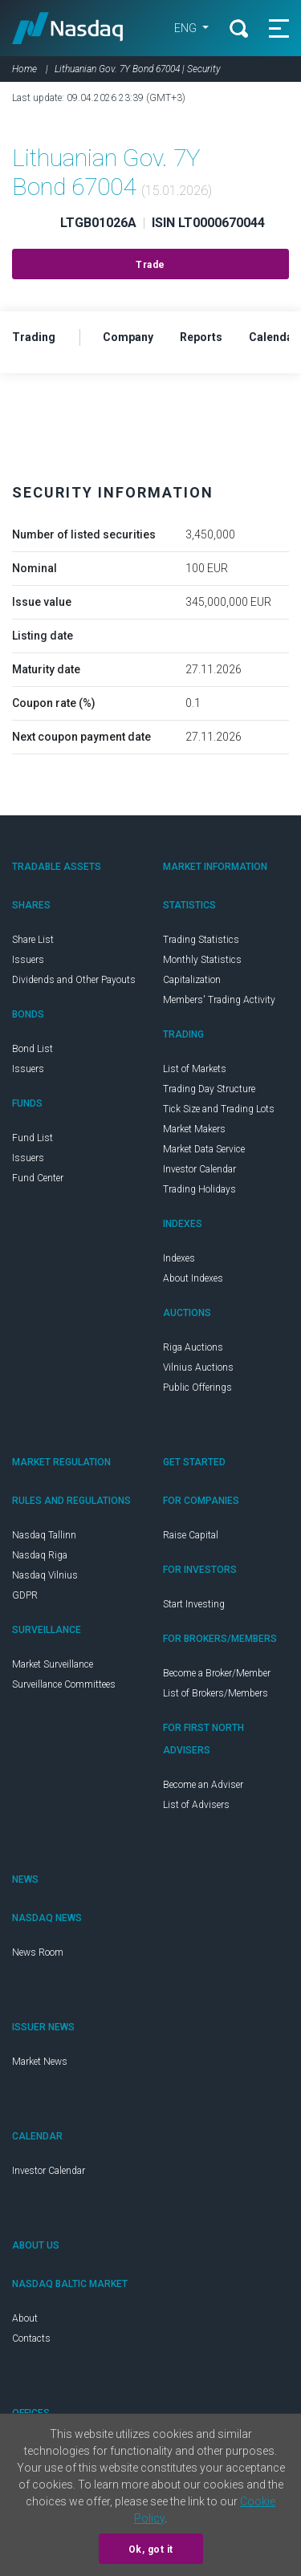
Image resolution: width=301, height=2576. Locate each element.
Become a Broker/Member (216, 1673)
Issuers (28, 959)
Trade (150, 264)
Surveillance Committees (64, 1684)
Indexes (179, 1258)
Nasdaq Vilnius (45, 1575)
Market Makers (194, 1129)
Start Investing (194, 1604)
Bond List (32, 1048)
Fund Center (37, 1178)
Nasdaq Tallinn (44, 1535)
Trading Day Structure (209, 1089)
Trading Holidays (199, 1189)
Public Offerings (197, 1387)
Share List (33, 939)
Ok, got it (150, 2549)
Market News (39, 2061)
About (25, 2318)
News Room (37, 1952)
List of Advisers (196, 1804)
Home (24, 69)
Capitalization (192, 979)
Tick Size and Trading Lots (219, 1109)
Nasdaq (68, 28)
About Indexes (193, 1278)
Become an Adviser (203, 1784)
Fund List (32, 1138)
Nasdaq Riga (39, 1555)
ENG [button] (186, 28)
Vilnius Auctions (198, 1367)
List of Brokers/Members (215, 1693)
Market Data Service (204, 1149)
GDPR (25, 1595)
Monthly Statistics (202, 959)
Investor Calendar (199, 1169)
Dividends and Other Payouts (74, 979)
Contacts (31, 2338)
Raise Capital (190, 1535)
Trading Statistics (201, 939)
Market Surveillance (52, 1664)
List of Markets (194, 1069)
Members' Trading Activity (219, 1000)
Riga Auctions (193, 1347)
